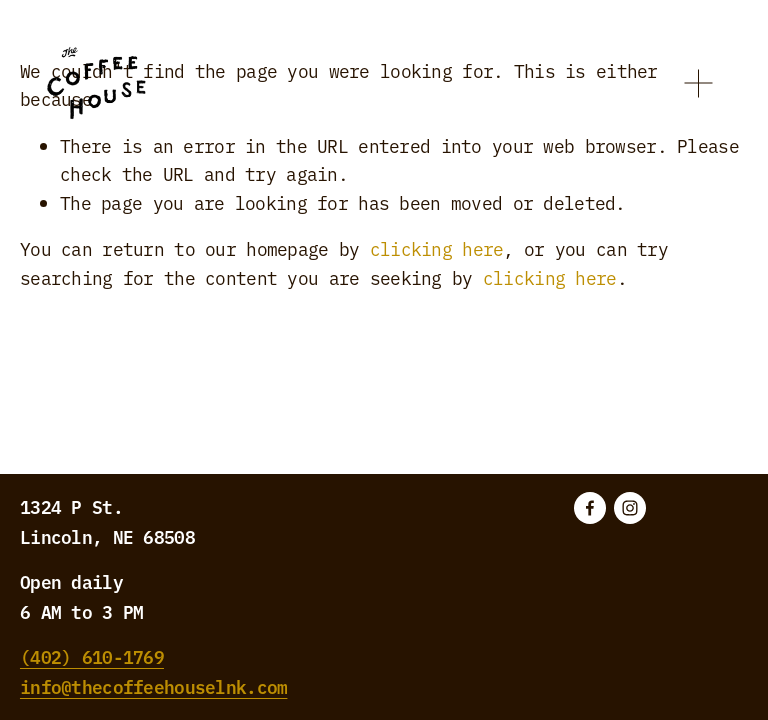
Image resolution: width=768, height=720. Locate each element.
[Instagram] (630, 508)
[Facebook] (590, 508)
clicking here (437, 248)
